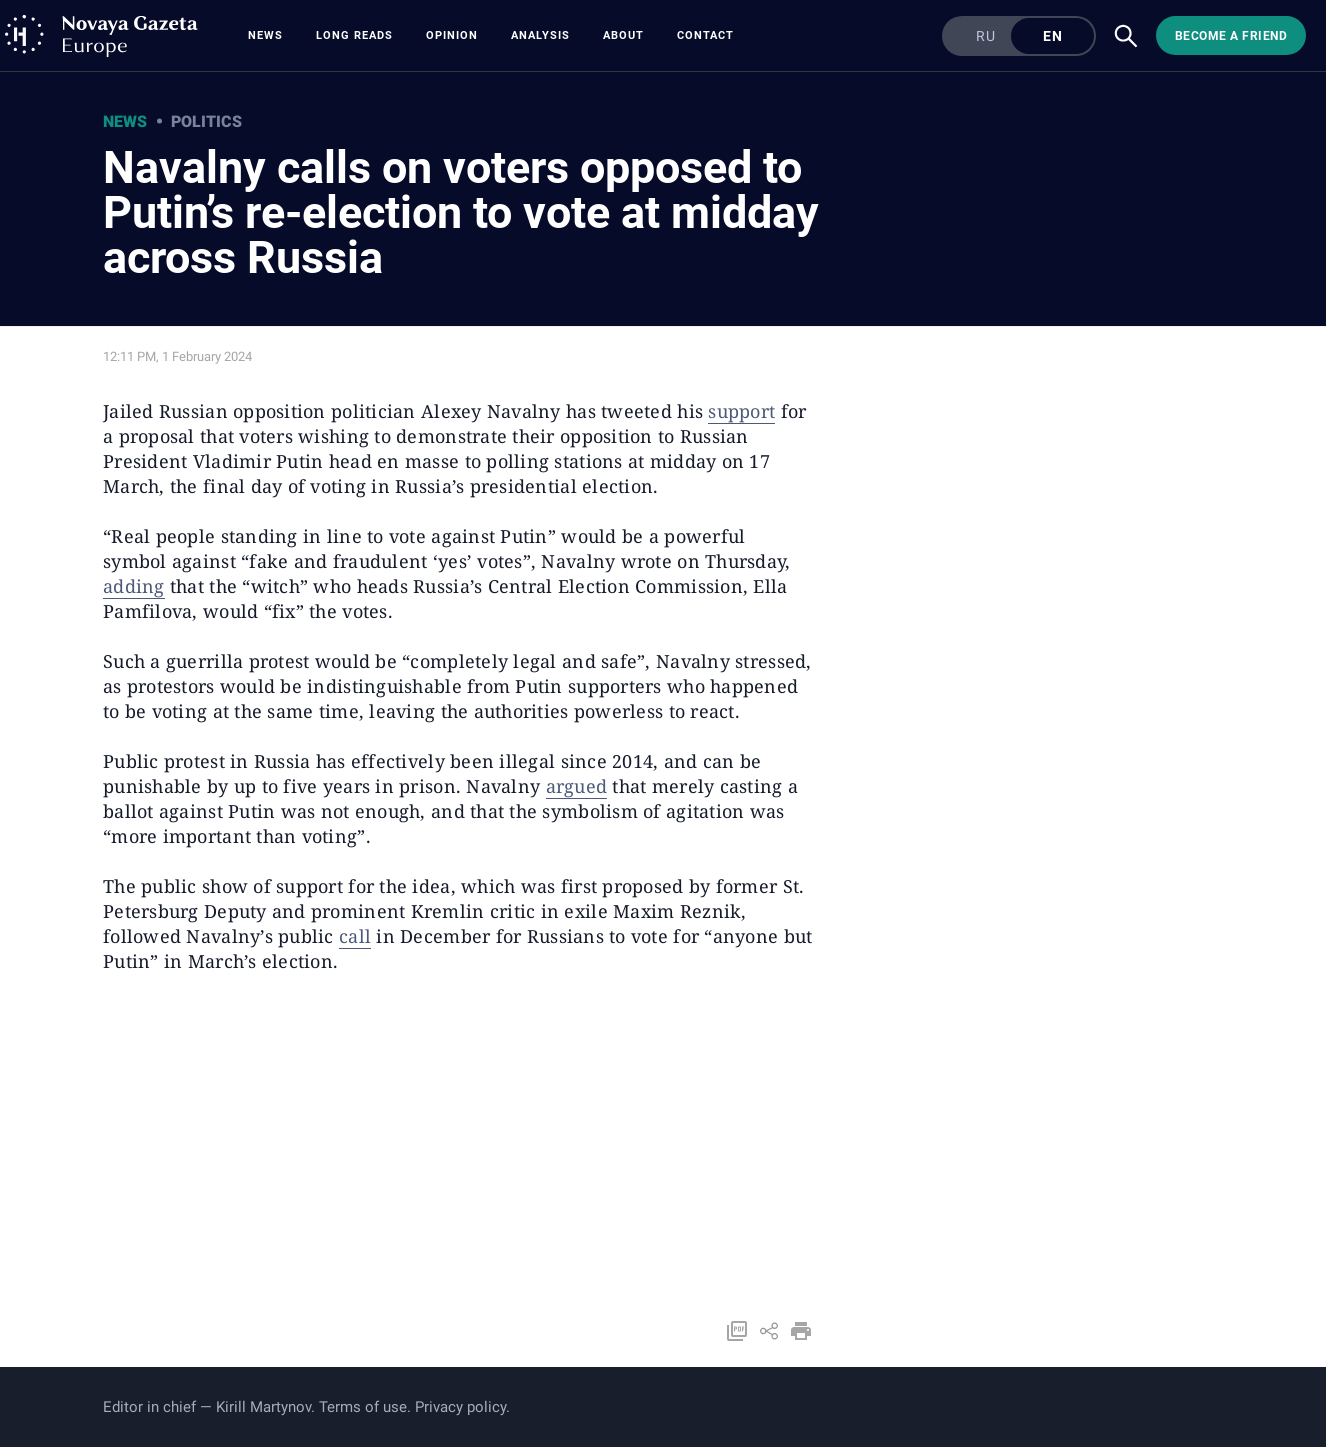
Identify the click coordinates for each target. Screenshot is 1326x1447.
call (355, 936)
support (741, 411)
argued (577, 786)
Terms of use (363, 1407)
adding (134, 586)
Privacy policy (460, 1407)
